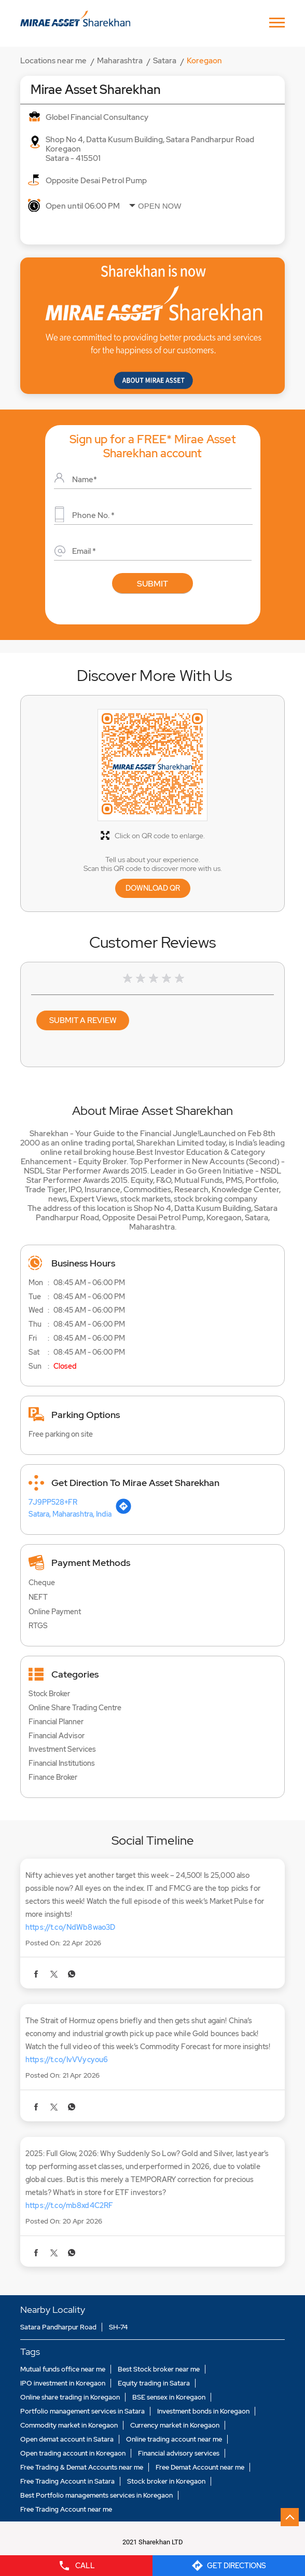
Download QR (153, 888)
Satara (164, 60)
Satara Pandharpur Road (58, 2327)
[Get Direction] (123, 1512)
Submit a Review (83, 1020)
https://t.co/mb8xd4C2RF (69, 2205)
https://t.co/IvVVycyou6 (66, 2059)
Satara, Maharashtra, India (70, 1514)
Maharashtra (120, 60)
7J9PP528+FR (53, 1502)
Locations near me (53, 60)
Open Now (159, 205)
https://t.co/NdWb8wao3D (70, 1927)
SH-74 (118, 2327)
